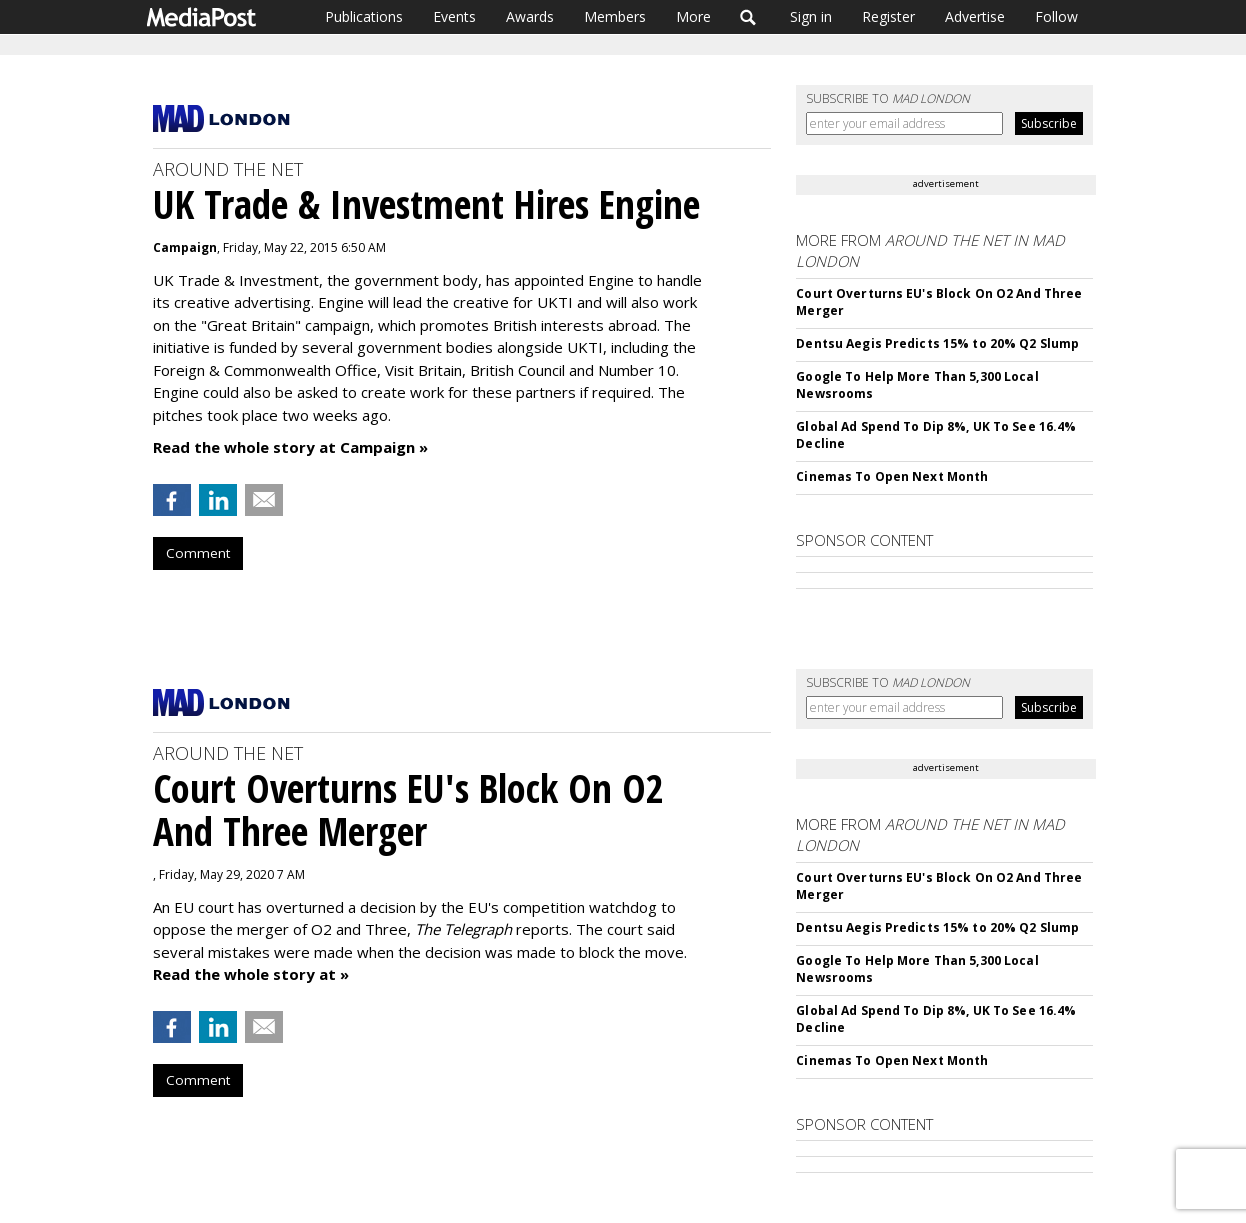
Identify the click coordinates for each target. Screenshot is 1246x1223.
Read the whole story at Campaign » (290, 447)
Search (748, 17)
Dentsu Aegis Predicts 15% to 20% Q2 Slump (937, 343)
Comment (198, 553)
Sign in (811, 16)
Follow (1056, 16)
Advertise (975, 16)
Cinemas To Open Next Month (892, 476)
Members (615, 16)
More (693, 16)
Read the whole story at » (251, 974)
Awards (530, 16)
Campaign (185, 247)
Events (454, 16)
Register (888, 16)
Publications (364, 16)
